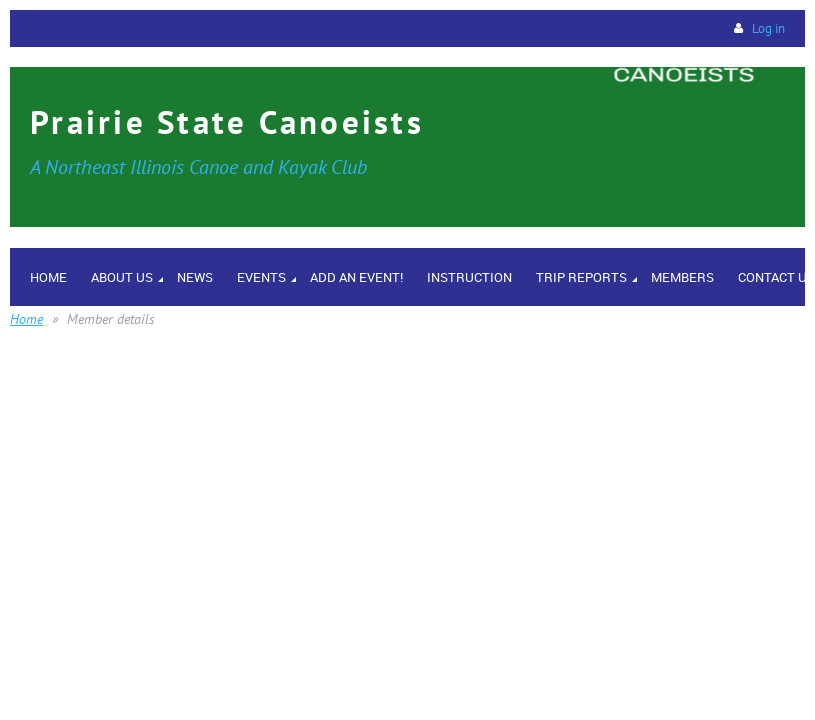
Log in (768, 28)
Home (26, 319)
